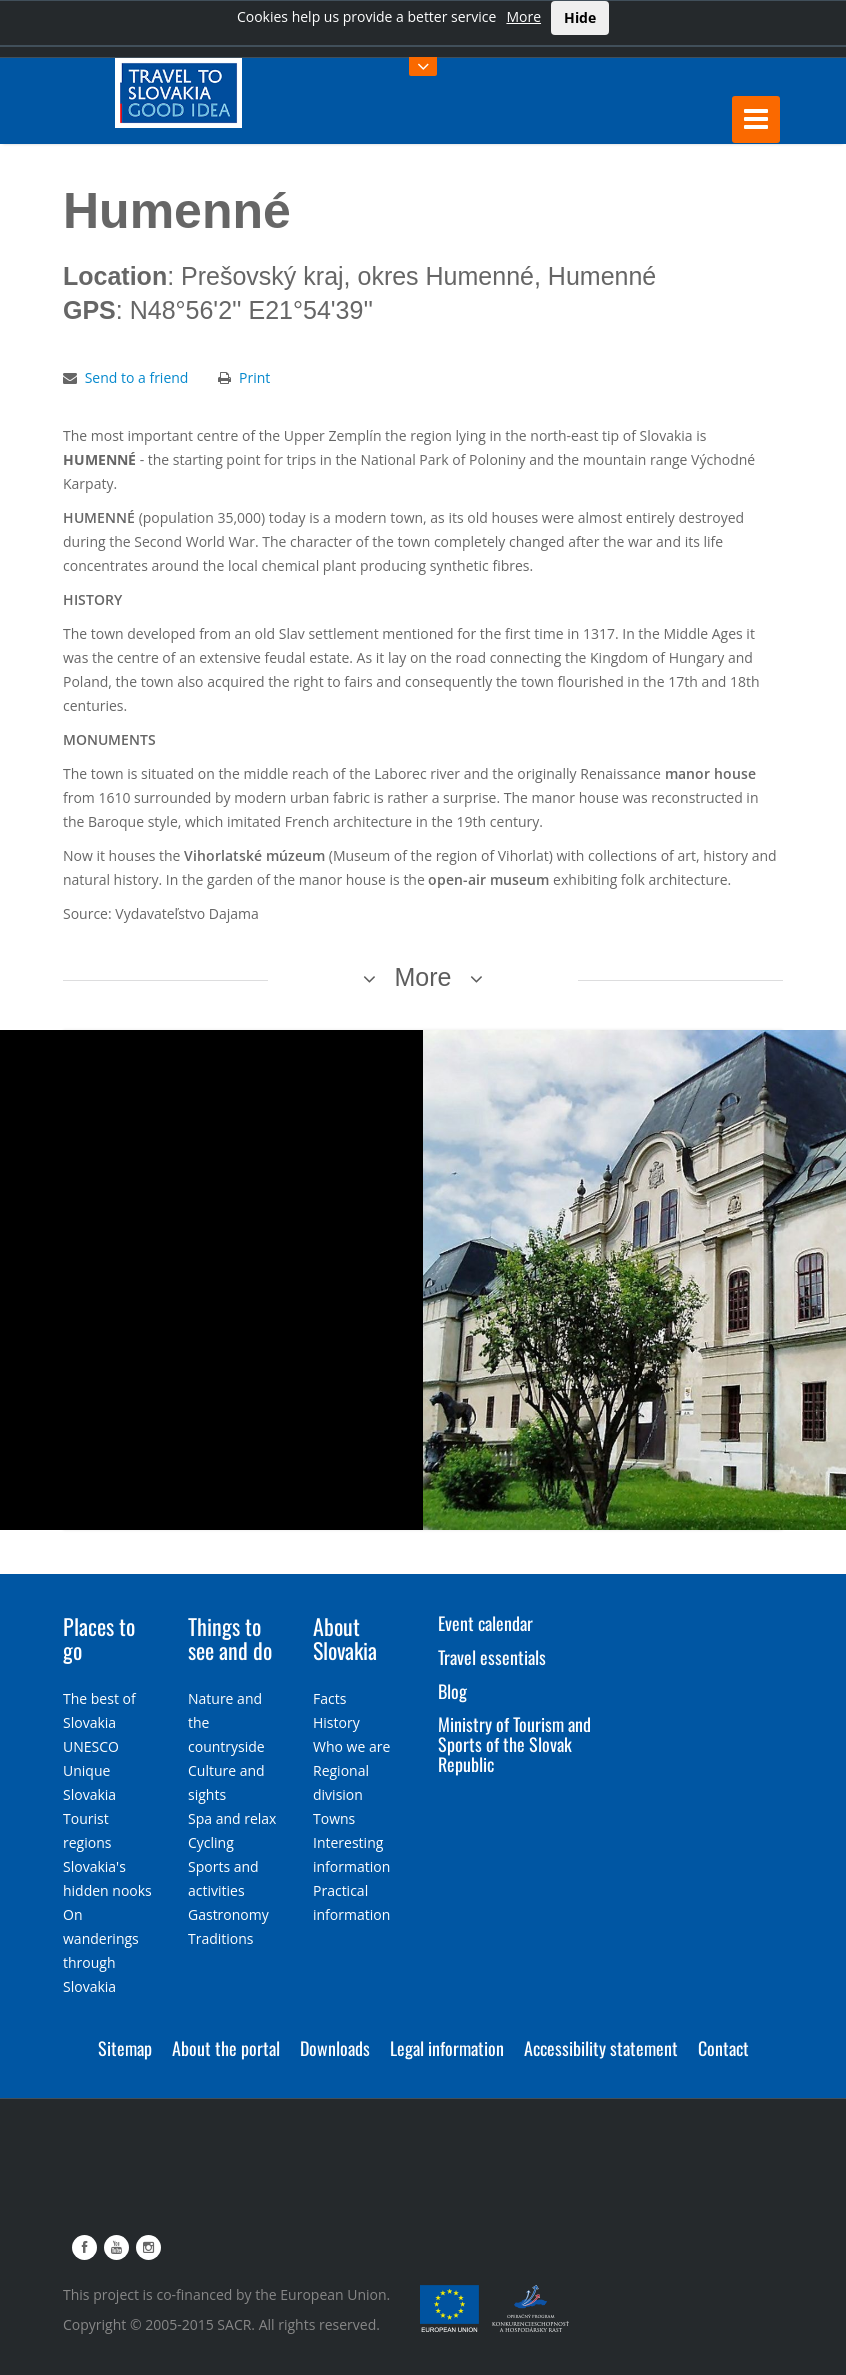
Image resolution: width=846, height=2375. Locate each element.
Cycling (211, 1842)
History (336, 1722)
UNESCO (91, 1746)
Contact (723, 2048)
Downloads (335, 2048)
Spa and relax (232, 1818)
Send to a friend (137, 377)
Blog (452, 1691)
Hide (580, 17)
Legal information (447, 2048)
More (523, 16)
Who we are (351, 1746)
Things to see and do (230, 1638)
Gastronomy (228, 1914)
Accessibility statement (601, 2048)
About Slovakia (345, 1638)
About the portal (226, 2048)
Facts (329, 1698)
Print (254, 377)
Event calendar (485, 1623)
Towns (334, 1818)
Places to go (99, 1638)
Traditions (221, 1938)
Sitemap (125, 2048)
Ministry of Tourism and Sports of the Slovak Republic (514, 1744)
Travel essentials (492, 1657)
